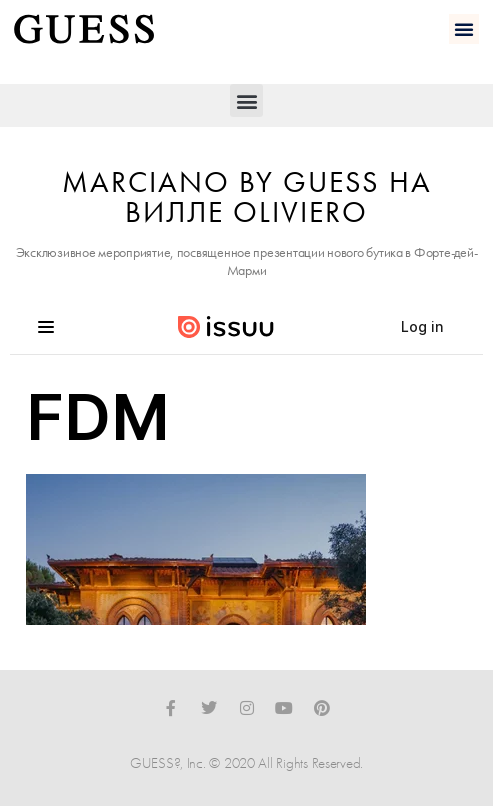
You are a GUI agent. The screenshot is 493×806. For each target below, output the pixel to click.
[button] (464, 29)
